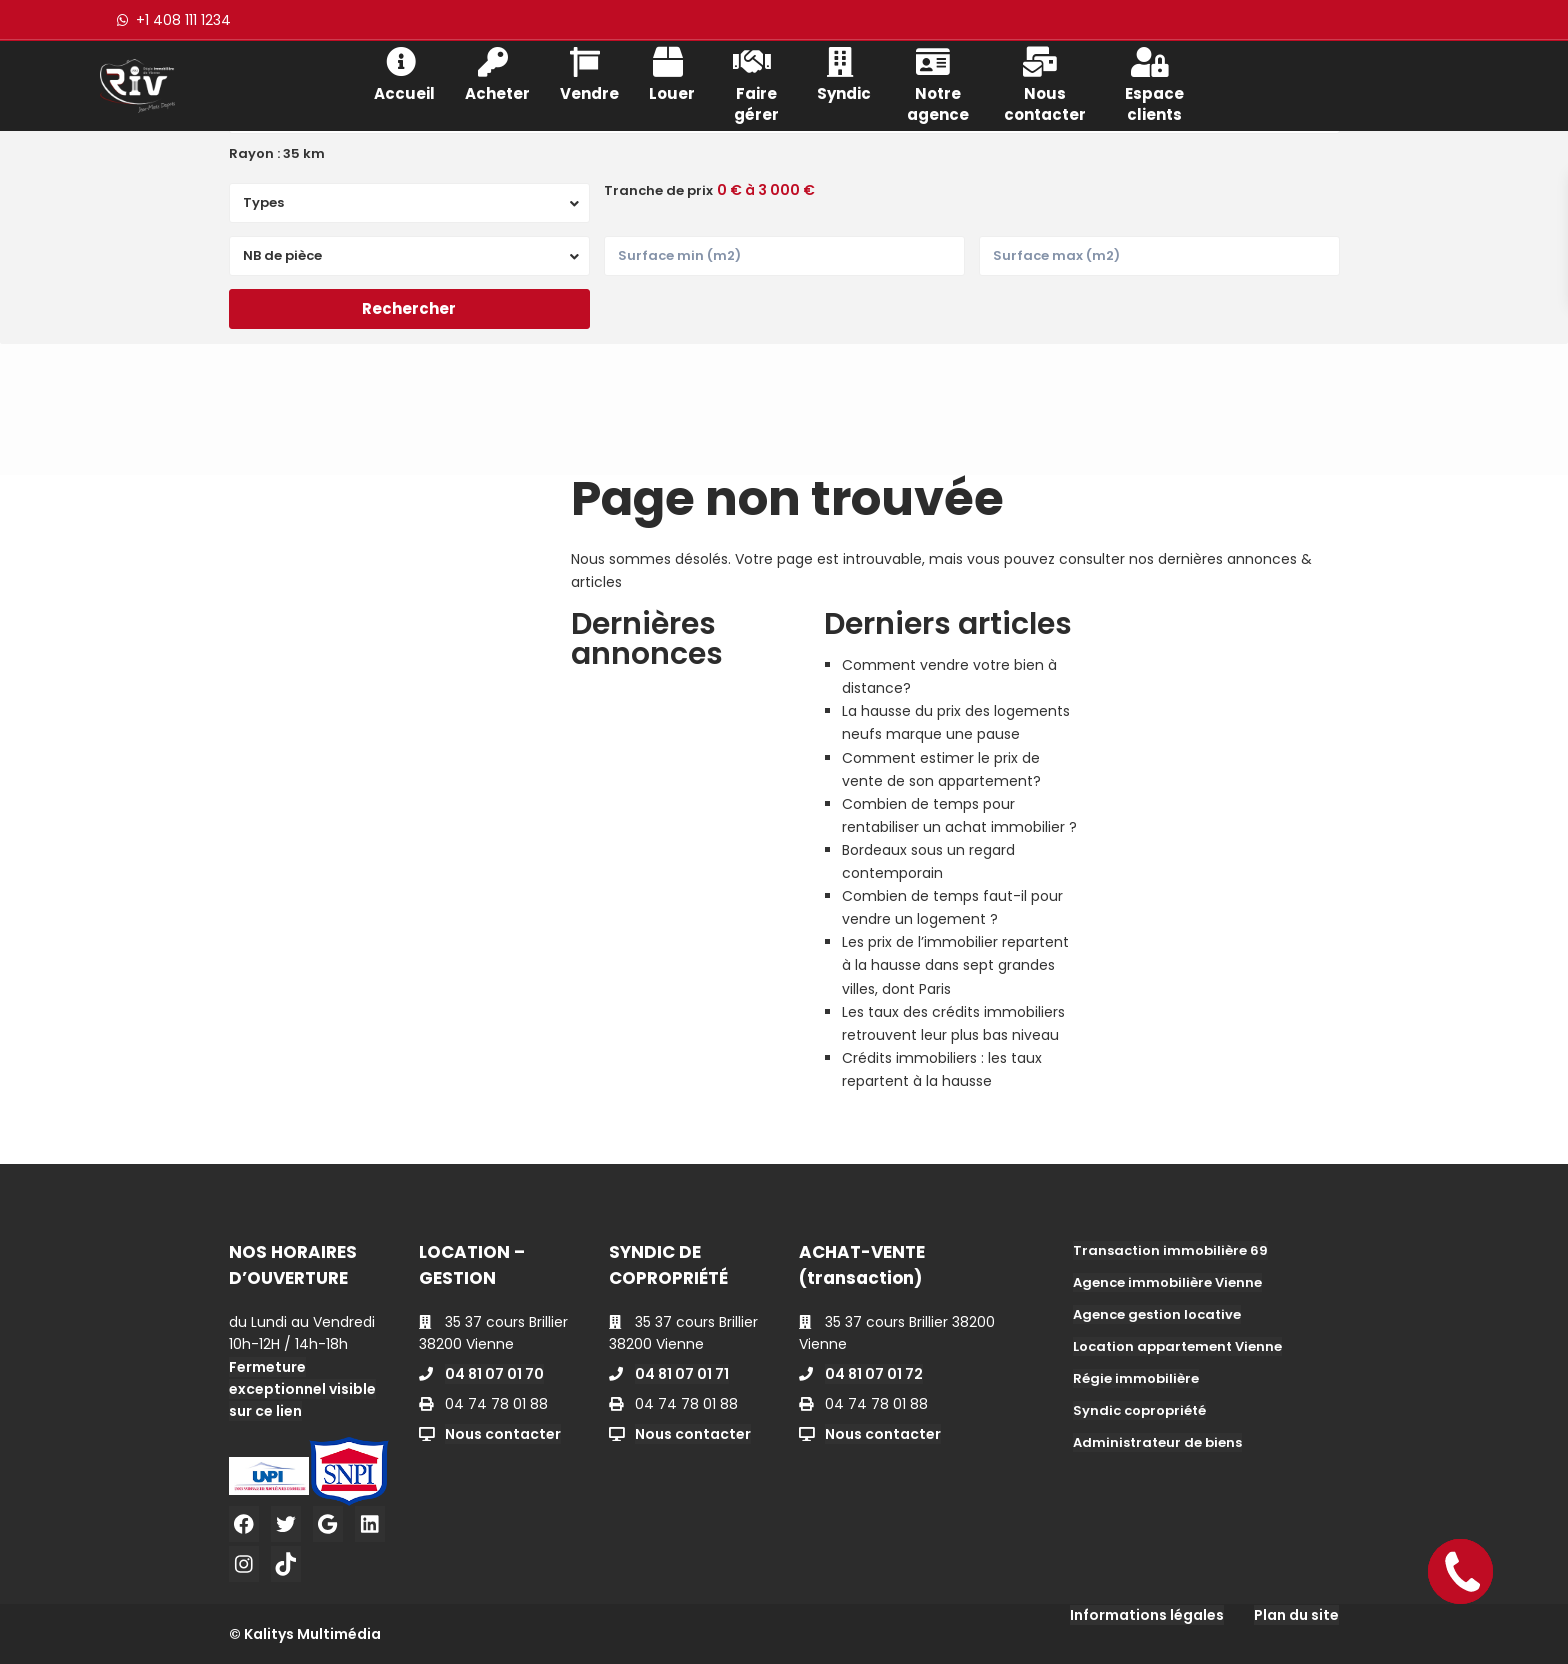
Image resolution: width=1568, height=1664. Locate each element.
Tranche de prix (658, 191)
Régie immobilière (1136, 1378)
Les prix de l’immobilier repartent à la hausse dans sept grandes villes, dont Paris (955, 965)
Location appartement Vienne (1177, 1346)
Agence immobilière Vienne (1167, 1282)
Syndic (844, 72)
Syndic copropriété (1139, 1410)
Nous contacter (1045, 83)
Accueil (404, 72)
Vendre (589, 72)
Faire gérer (756, 83)
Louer (672, 72)
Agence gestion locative (1157, 1314)
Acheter (497, 72)
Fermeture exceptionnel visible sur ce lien (302, 1389)
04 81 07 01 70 (494, 1374)
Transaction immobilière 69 (1170, 1250)
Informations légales (1147, 1615)
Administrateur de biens (1157, 1442)
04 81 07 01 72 (874, 1374)
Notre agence (938, 83)
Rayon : (277, 154)
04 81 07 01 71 (682, 1374)
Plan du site (1296, 1615)
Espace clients (1154, 83)
